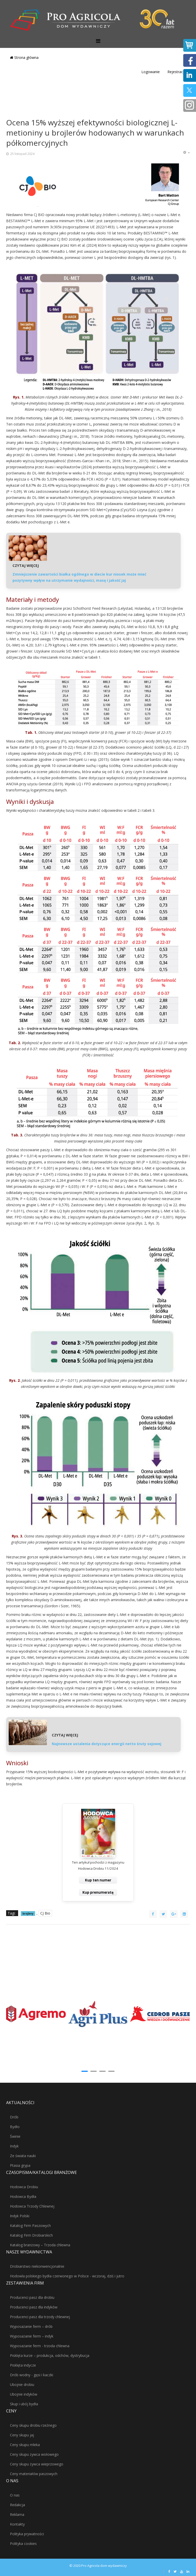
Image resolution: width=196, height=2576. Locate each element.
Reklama (17, 2514)
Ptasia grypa (20, 2165)
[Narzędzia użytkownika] (186, 153)
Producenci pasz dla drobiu (32, 2297)
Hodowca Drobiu (24, 2186)
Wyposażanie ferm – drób (31, 2326)
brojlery (27, 1913)
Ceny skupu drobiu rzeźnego (33, 2425)
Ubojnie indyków (23, 2394)
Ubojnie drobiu (22, 2384)
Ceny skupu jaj (22, 2435)
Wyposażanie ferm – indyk (31, 2336)
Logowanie (150, 71)
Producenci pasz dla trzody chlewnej (40, 2316)
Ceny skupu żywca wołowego (34, 2454)
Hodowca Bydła (23, 2196)
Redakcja (17, 2504)
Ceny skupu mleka (25, 2444)
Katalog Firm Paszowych (30, 2225)
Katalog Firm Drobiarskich (31, 2235)
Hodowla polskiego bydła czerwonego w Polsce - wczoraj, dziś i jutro (67, 2276)
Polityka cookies (23, 2543)
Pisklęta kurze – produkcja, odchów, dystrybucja (49, 2355)
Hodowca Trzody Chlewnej (32, 2206)
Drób (14, 2117)
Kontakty (17, 2524)
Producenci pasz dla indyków (33, 2307)
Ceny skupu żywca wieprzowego (36, 2464)
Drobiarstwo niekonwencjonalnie (37, 2266)
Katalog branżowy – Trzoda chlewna (40, 2244)
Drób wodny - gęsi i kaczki (31, 2374)
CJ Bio (45, 1913)
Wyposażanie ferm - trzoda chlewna (39, 2345)
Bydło (15, 2126)
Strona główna (24, 57)
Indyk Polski (19, 2215)
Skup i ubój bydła (24, 2403)
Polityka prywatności (27, 2533)
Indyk (14, 2146)
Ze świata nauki (23, 2155)
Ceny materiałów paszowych (33, 2473)
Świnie (15, 2136)
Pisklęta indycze (23, 2365)
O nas (15, 2495)
